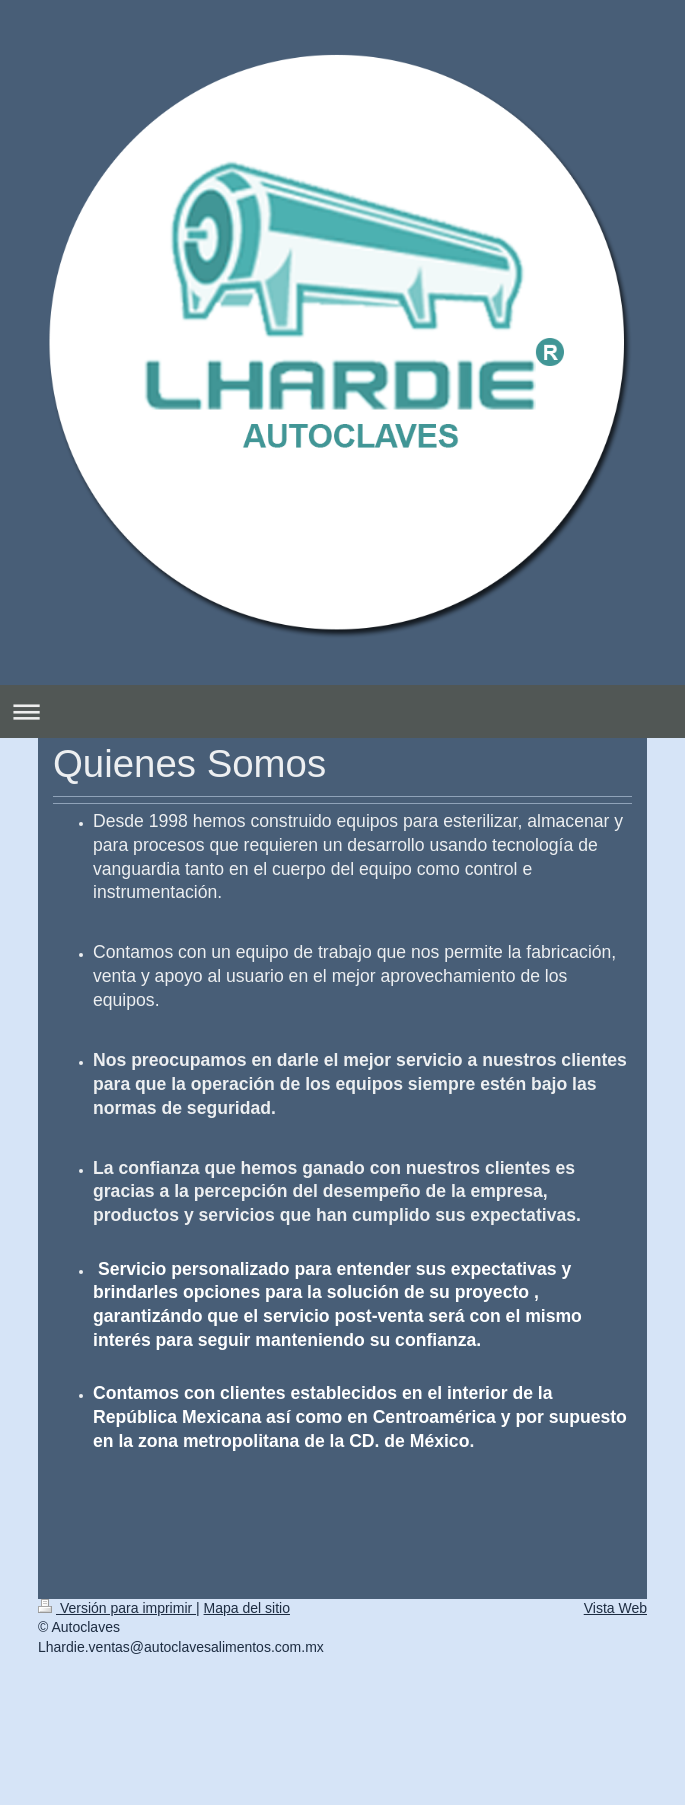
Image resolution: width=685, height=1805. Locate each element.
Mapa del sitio (247, 1608)
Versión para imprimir (117, 1608)
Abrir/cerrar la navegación (342, 711)
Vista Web (615, 1608)
